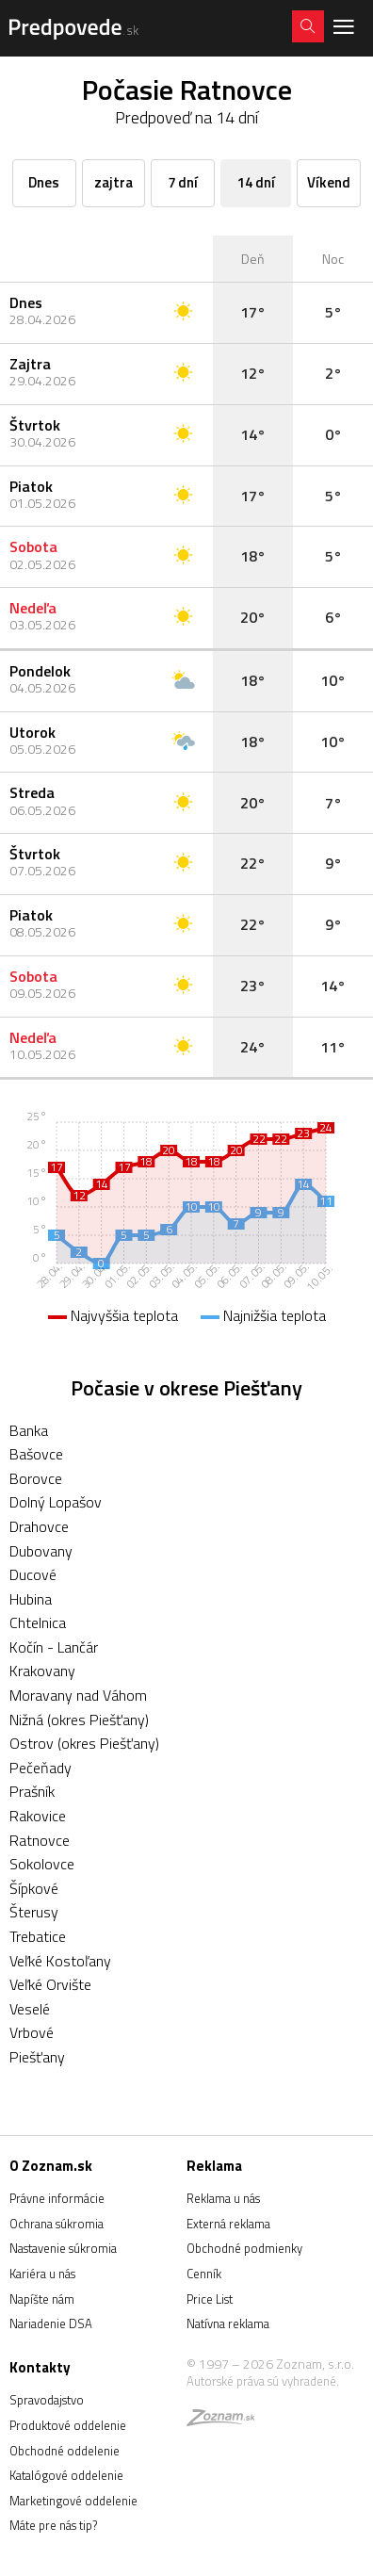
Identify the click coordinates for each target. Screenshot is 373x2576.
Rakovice (37, 1815)
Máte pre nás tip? (53, 2525)
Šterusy (33, 1911)
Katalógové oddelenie (66, 2475)
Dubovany (41, 1551)
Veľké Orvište (50, 1984)
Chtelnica (37, 1622)
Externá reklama (228, 2223)
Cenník (203, 2273)
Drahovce (39, 1526)
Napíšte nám (41, 2299)
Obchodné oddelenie (64, 2450)
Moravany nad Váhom (78, 1695)
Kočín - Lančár (53, 1647)
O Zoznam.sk (50, 2166)
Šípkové (33, 1888)
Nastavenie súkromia (63, 2248)
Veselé (29, 2008)
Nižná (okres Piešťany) (79, 1719)
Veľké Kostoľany (60, 1960)
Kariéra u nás (42, 2273)
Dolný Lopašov (55, 1502)
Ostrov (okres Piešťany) (84, 1743)
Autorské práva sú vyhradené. (262, 2381)
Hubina (30, 1599)
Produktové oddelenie (67, 2425)
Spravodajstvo (46, 2399)
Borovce (35, 1478)
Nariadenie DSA (50, 2323)
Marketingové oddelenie (73, 2500)
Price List (209, 2299)
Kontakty (40, 2367)
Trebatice (37, 1936)
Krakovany (42, 1670)
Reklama (214, 2166)
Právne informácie (57, 2198)
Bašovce (36, 1454)
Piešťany (37, 2057)
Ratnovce (39, 1840)
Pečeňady (40, 1767)
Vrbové (31, 2032)
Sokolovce (41, 1863)
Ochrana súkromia (56, 2223)
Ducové (33, 1574)
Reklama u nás (223, 2198)
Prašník (32, 1791)
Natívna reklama (227, 2323)
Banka (28, 1430)
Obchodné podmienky (244, 2248)
